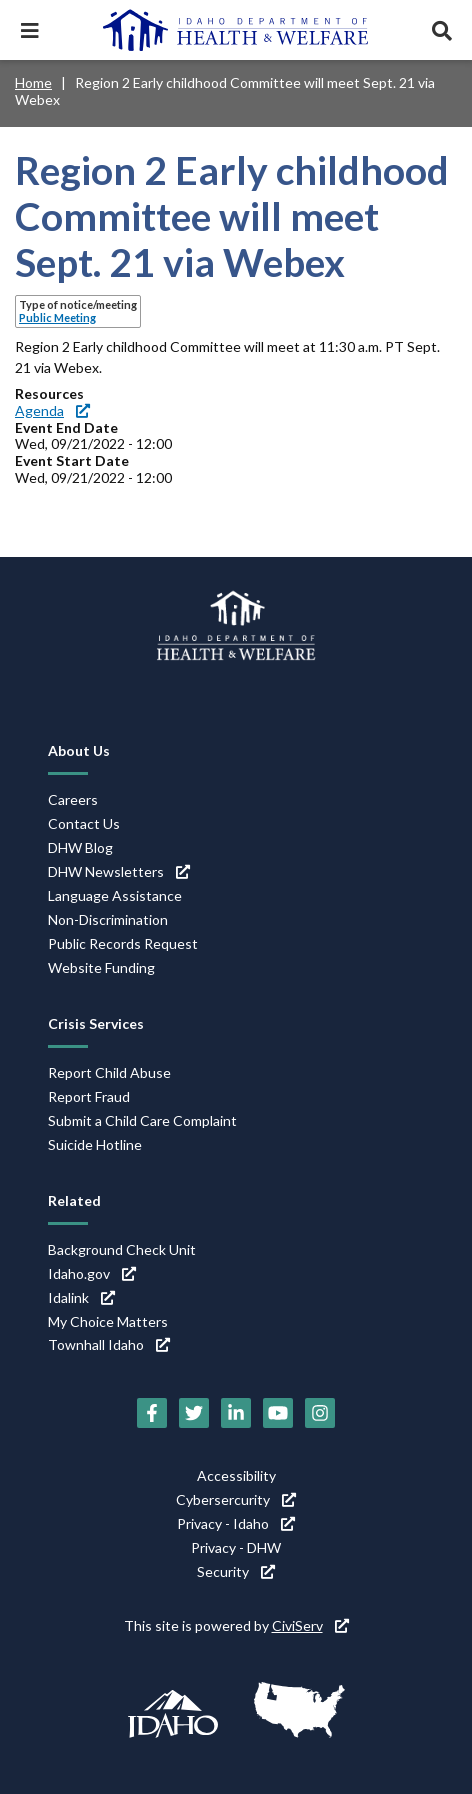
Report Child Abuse (109, 1072)
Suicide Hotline (95, 1144)
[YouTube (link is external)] (278, 1413)
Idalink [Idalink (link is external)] (81, 1297)
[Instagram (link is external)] (320, 1413)
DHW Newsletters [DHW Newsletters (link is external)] (119, 871)
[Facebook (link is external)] (152, 1413)
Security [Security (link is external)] (236, 1571)
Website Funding (101, 967)
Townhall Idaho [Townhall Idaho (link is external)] (109, 1344)
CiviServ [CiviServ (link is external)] (310, 1625)
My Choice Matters (108, 1321)
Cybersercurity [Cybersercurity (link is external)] (236, 1499)
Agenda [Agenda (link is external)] (52, 410)
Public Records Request (123, 943)
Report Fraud (89, 1096)
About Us (79, 750)
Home (33, 82)
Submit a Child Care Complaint (142, 1120)
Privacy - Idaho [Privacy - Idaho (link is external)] (236, 1523)
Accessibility (236, 1475)
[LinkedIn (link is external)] (236, 1413)
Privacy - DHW (236, 1547)
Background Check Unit (122, 1249)
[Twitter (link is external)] (194, 1413)
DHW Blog (80, 847)
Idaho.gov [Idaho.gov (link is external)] (92, 1273)
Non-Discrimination (108, 919)
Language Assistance (115, 895)
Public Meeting (57, 317)
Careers (73, 799)
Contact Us (84, 823)
